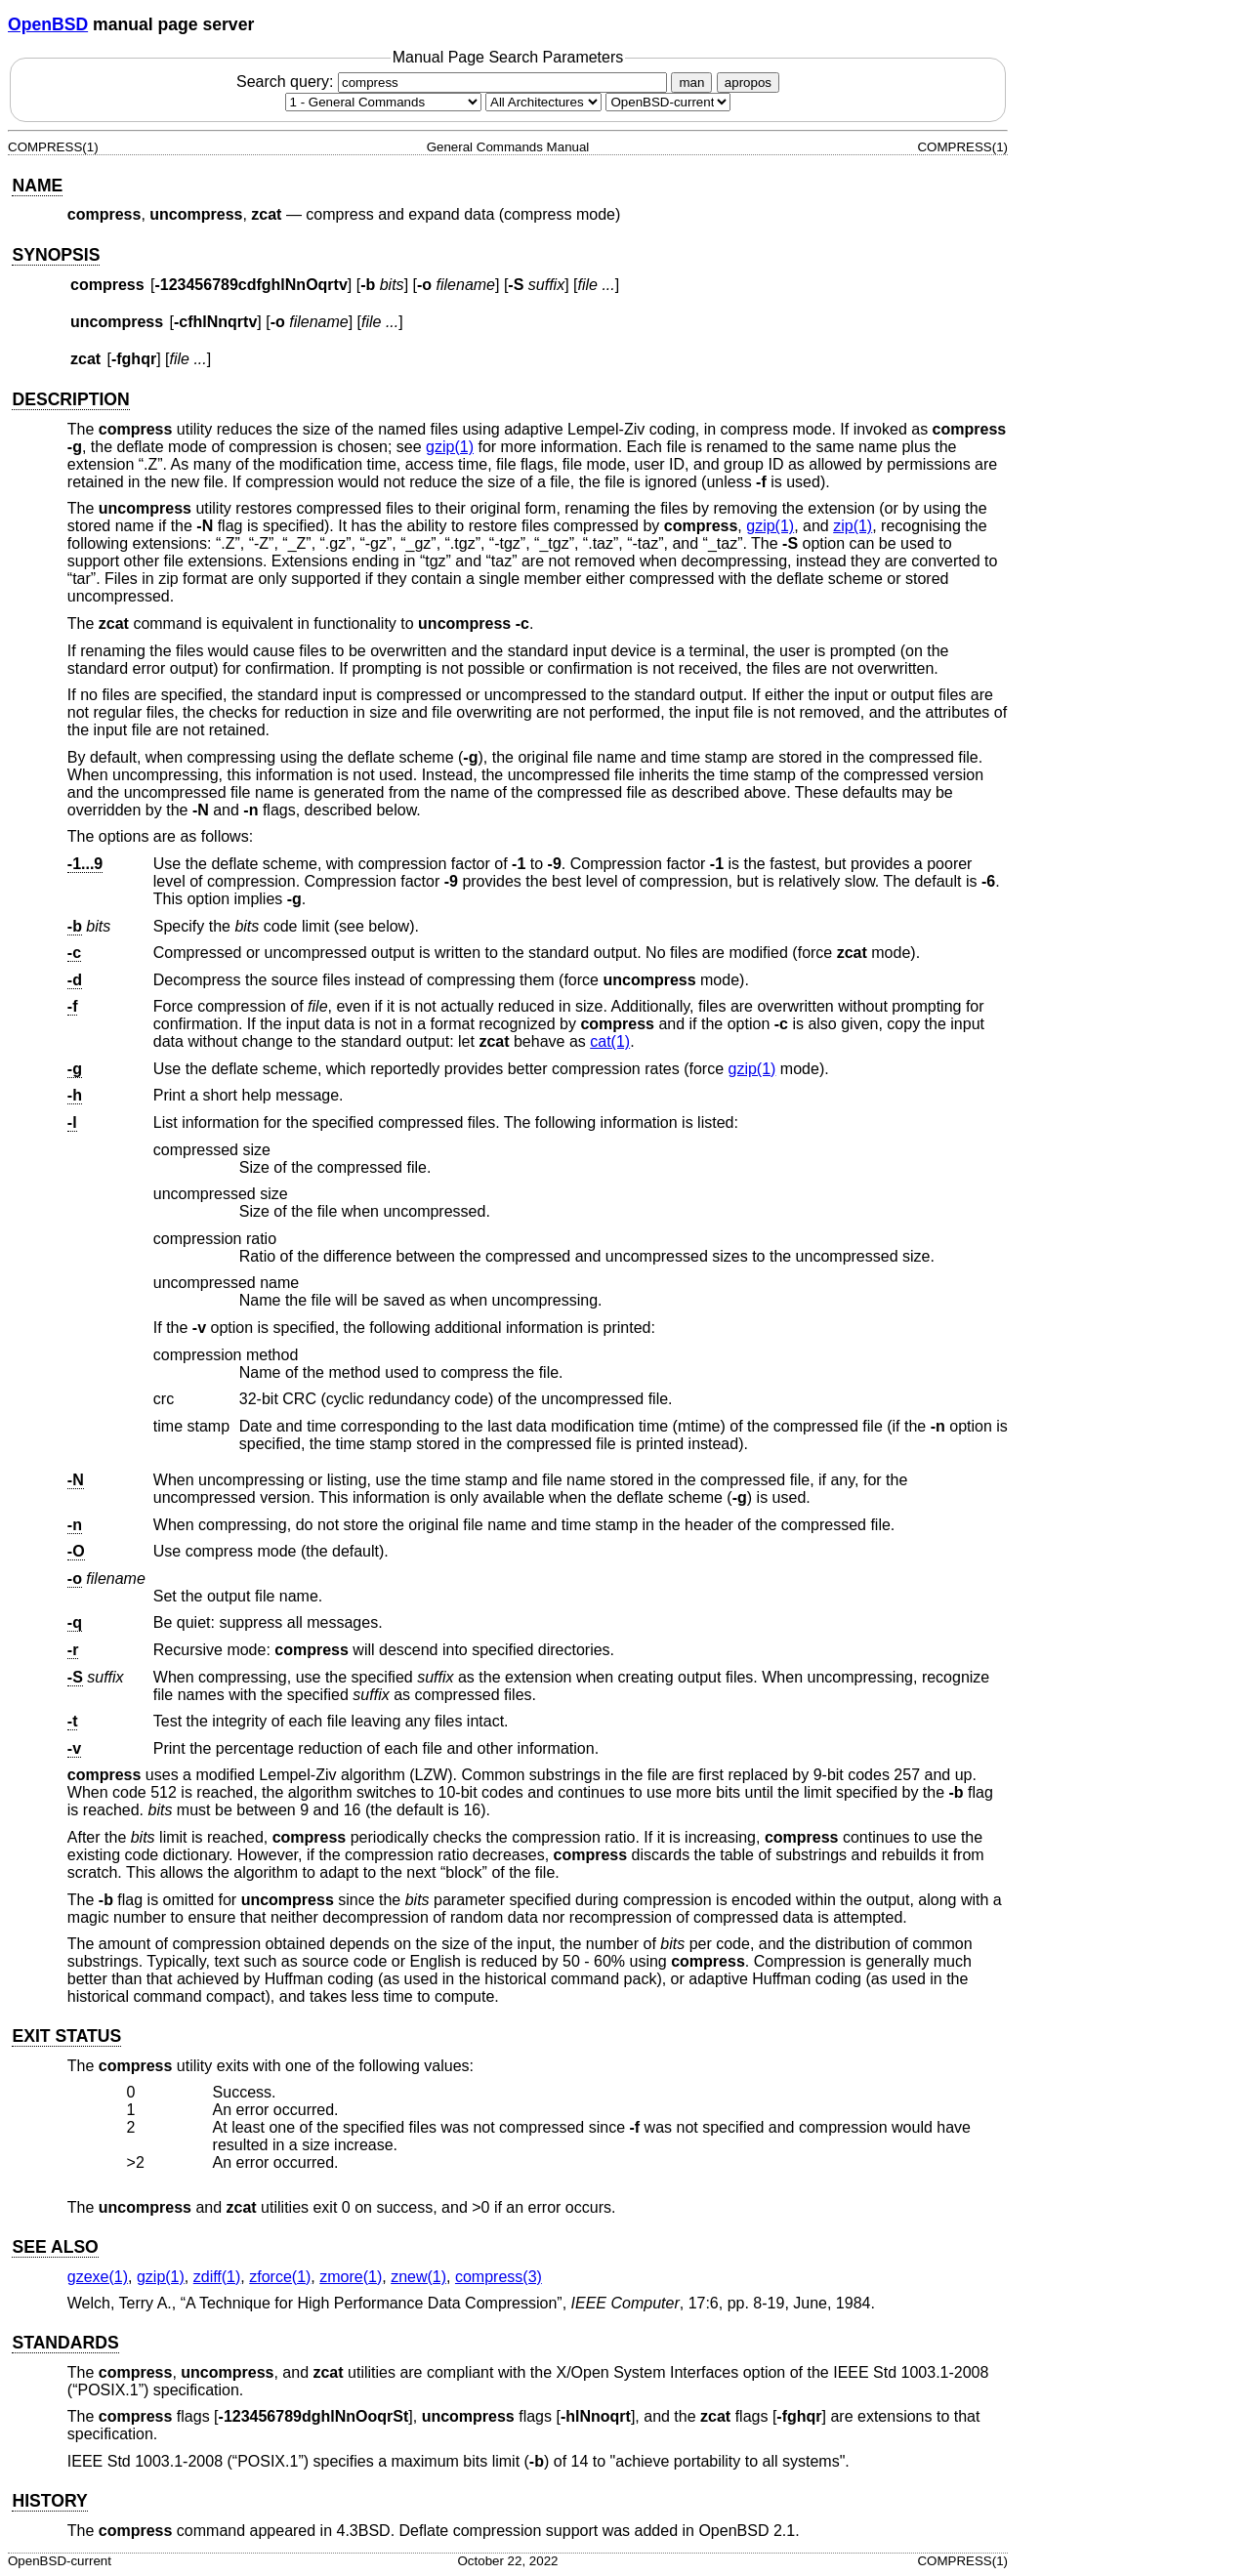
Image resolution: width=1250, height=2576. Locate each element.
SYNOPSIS (56, 255)
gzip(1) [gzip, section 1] (450, 446)
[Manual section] (383, 102)
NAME (37, 185)
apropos (748, 82)
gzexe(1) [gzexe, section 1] (97, 2276)
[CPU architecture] (543, 102)
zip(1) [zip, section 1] (852, 526)
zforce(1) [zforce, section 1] (280, 2276)
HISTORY (49, 2501)
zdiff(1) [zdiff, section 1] (217, 2276)
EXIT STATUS (66, 2036)
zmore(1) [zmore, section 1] (350, 2276)
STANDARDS (65, 2342)
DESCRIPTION (70, 399)
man (691, 82)
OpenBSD (48, 24)
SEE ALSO (55, 2247)
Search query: (454, 81)
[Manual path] (667, 102)
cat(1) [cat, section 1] (610, 1041)
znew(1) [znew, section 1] (418, 2276)
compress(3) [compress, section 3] (498, 2276)
